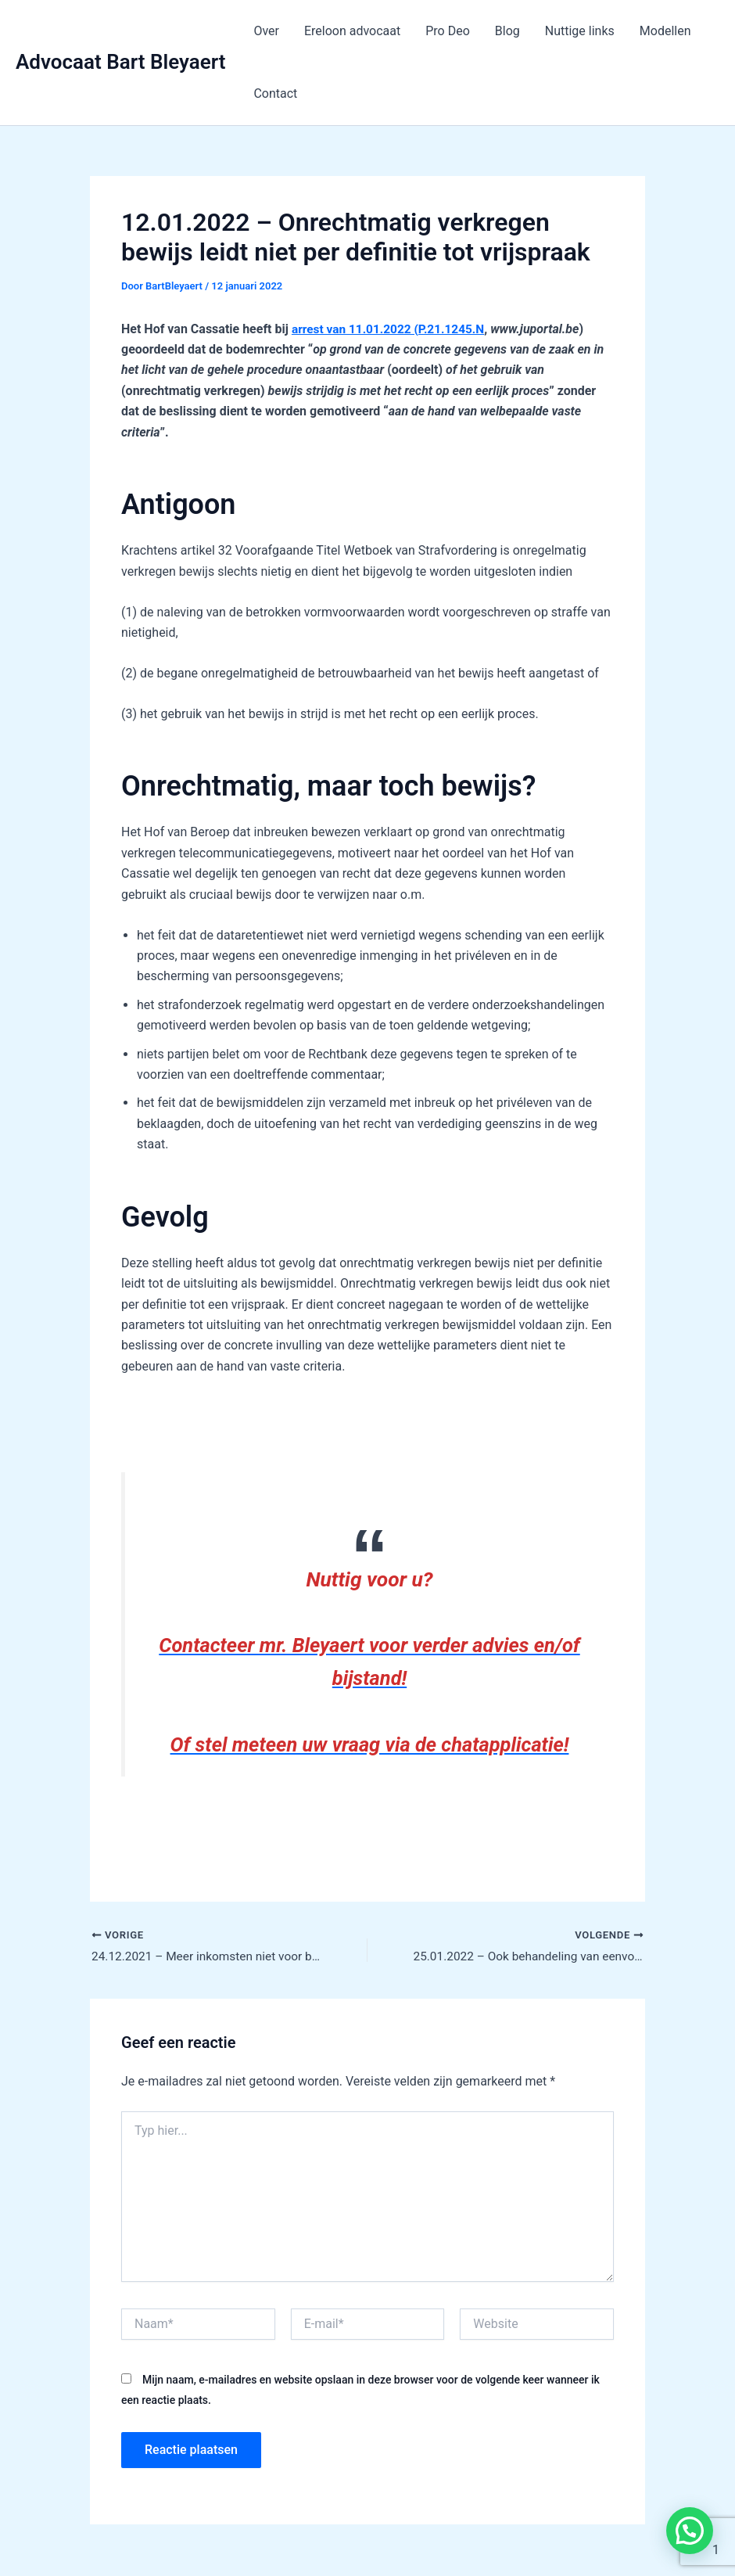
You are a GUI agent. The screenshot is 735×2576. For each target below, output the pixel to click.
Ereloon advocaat (352, 30)
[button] (689, 2530)
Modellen (665, 30)
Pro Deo (447, 30)
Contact (275, 93)
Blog (507, 30)
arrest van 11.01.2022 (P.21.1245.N (392, 329)
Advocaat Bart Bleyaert (120, 62)
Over (266, 30)
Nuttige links (580, 30)
